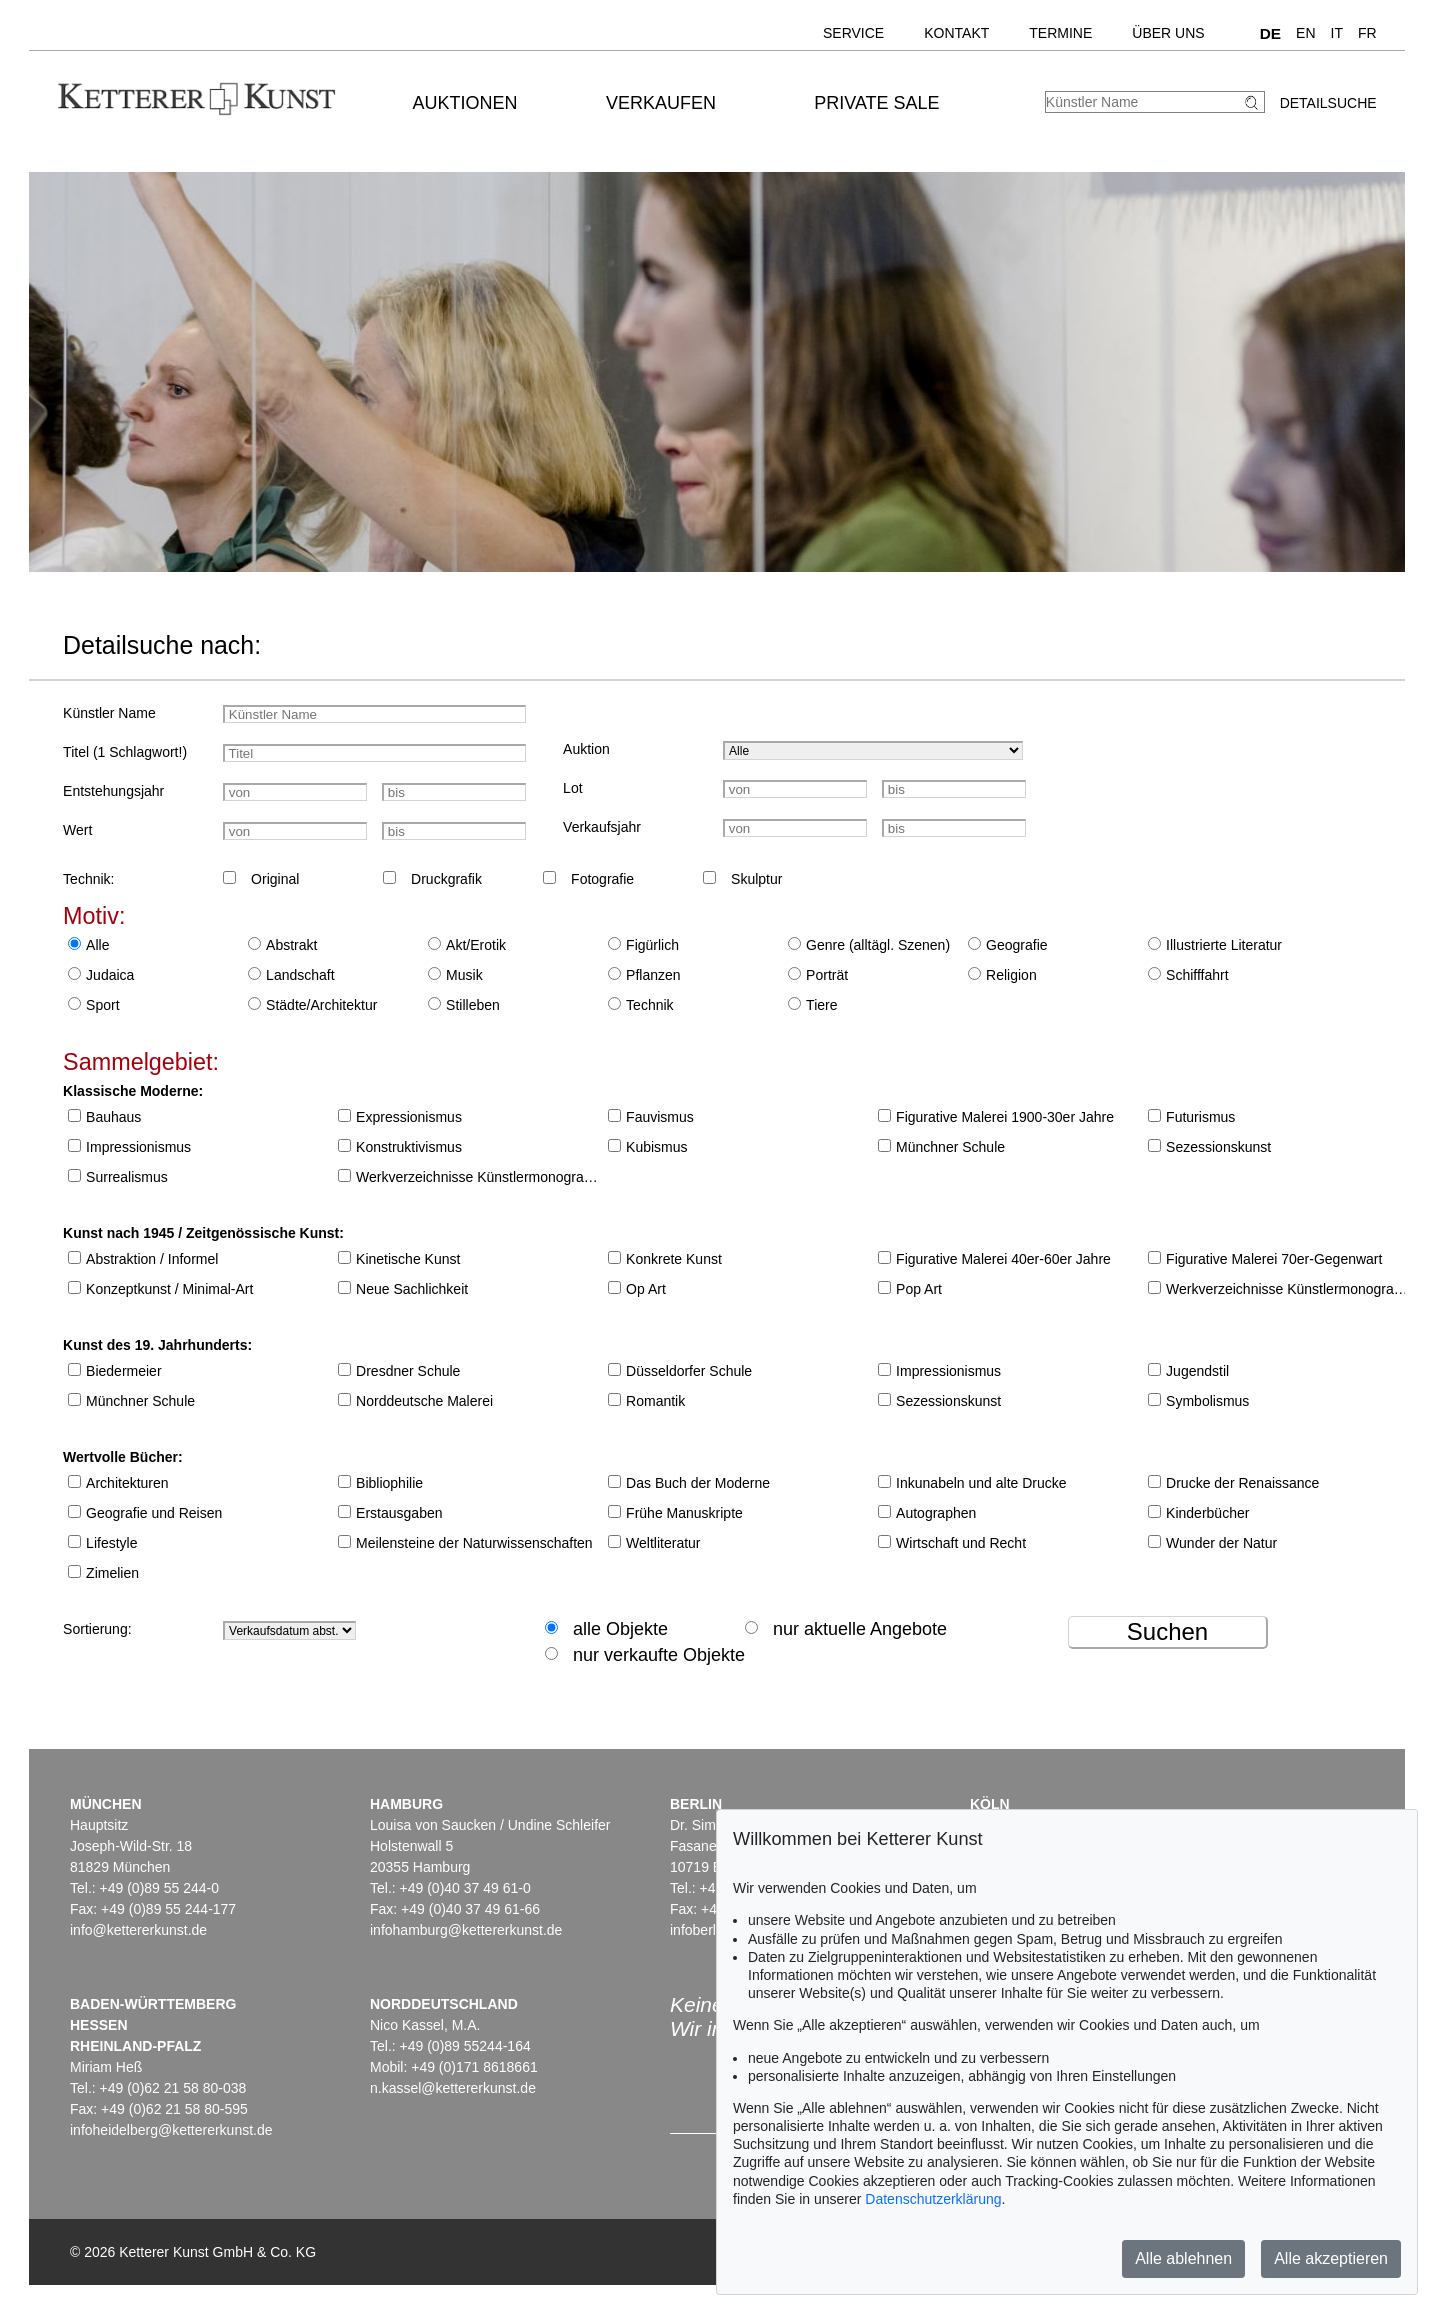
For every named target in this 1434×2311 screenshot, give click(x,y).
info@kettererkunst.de (138, 1930)
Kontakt (956, 33)
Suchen (1167, 1631)
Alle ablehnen (1183, 2258)
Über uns (1168, 33)
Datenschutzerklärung (933, 2199)
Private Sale (876, 103)
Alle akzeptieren (1331, 2258)
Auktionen (465, 103)
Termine (1060, 33)
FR (1367, 33)
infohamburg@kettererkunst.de (466, 1930)
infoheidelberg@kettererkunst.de (171, 2130)
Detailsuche (1328, 103)
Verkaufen (661, 103)
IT (1337, 33)
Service (853, 33)
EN (1305, 33)
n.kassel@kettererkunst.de (453, 2088)
